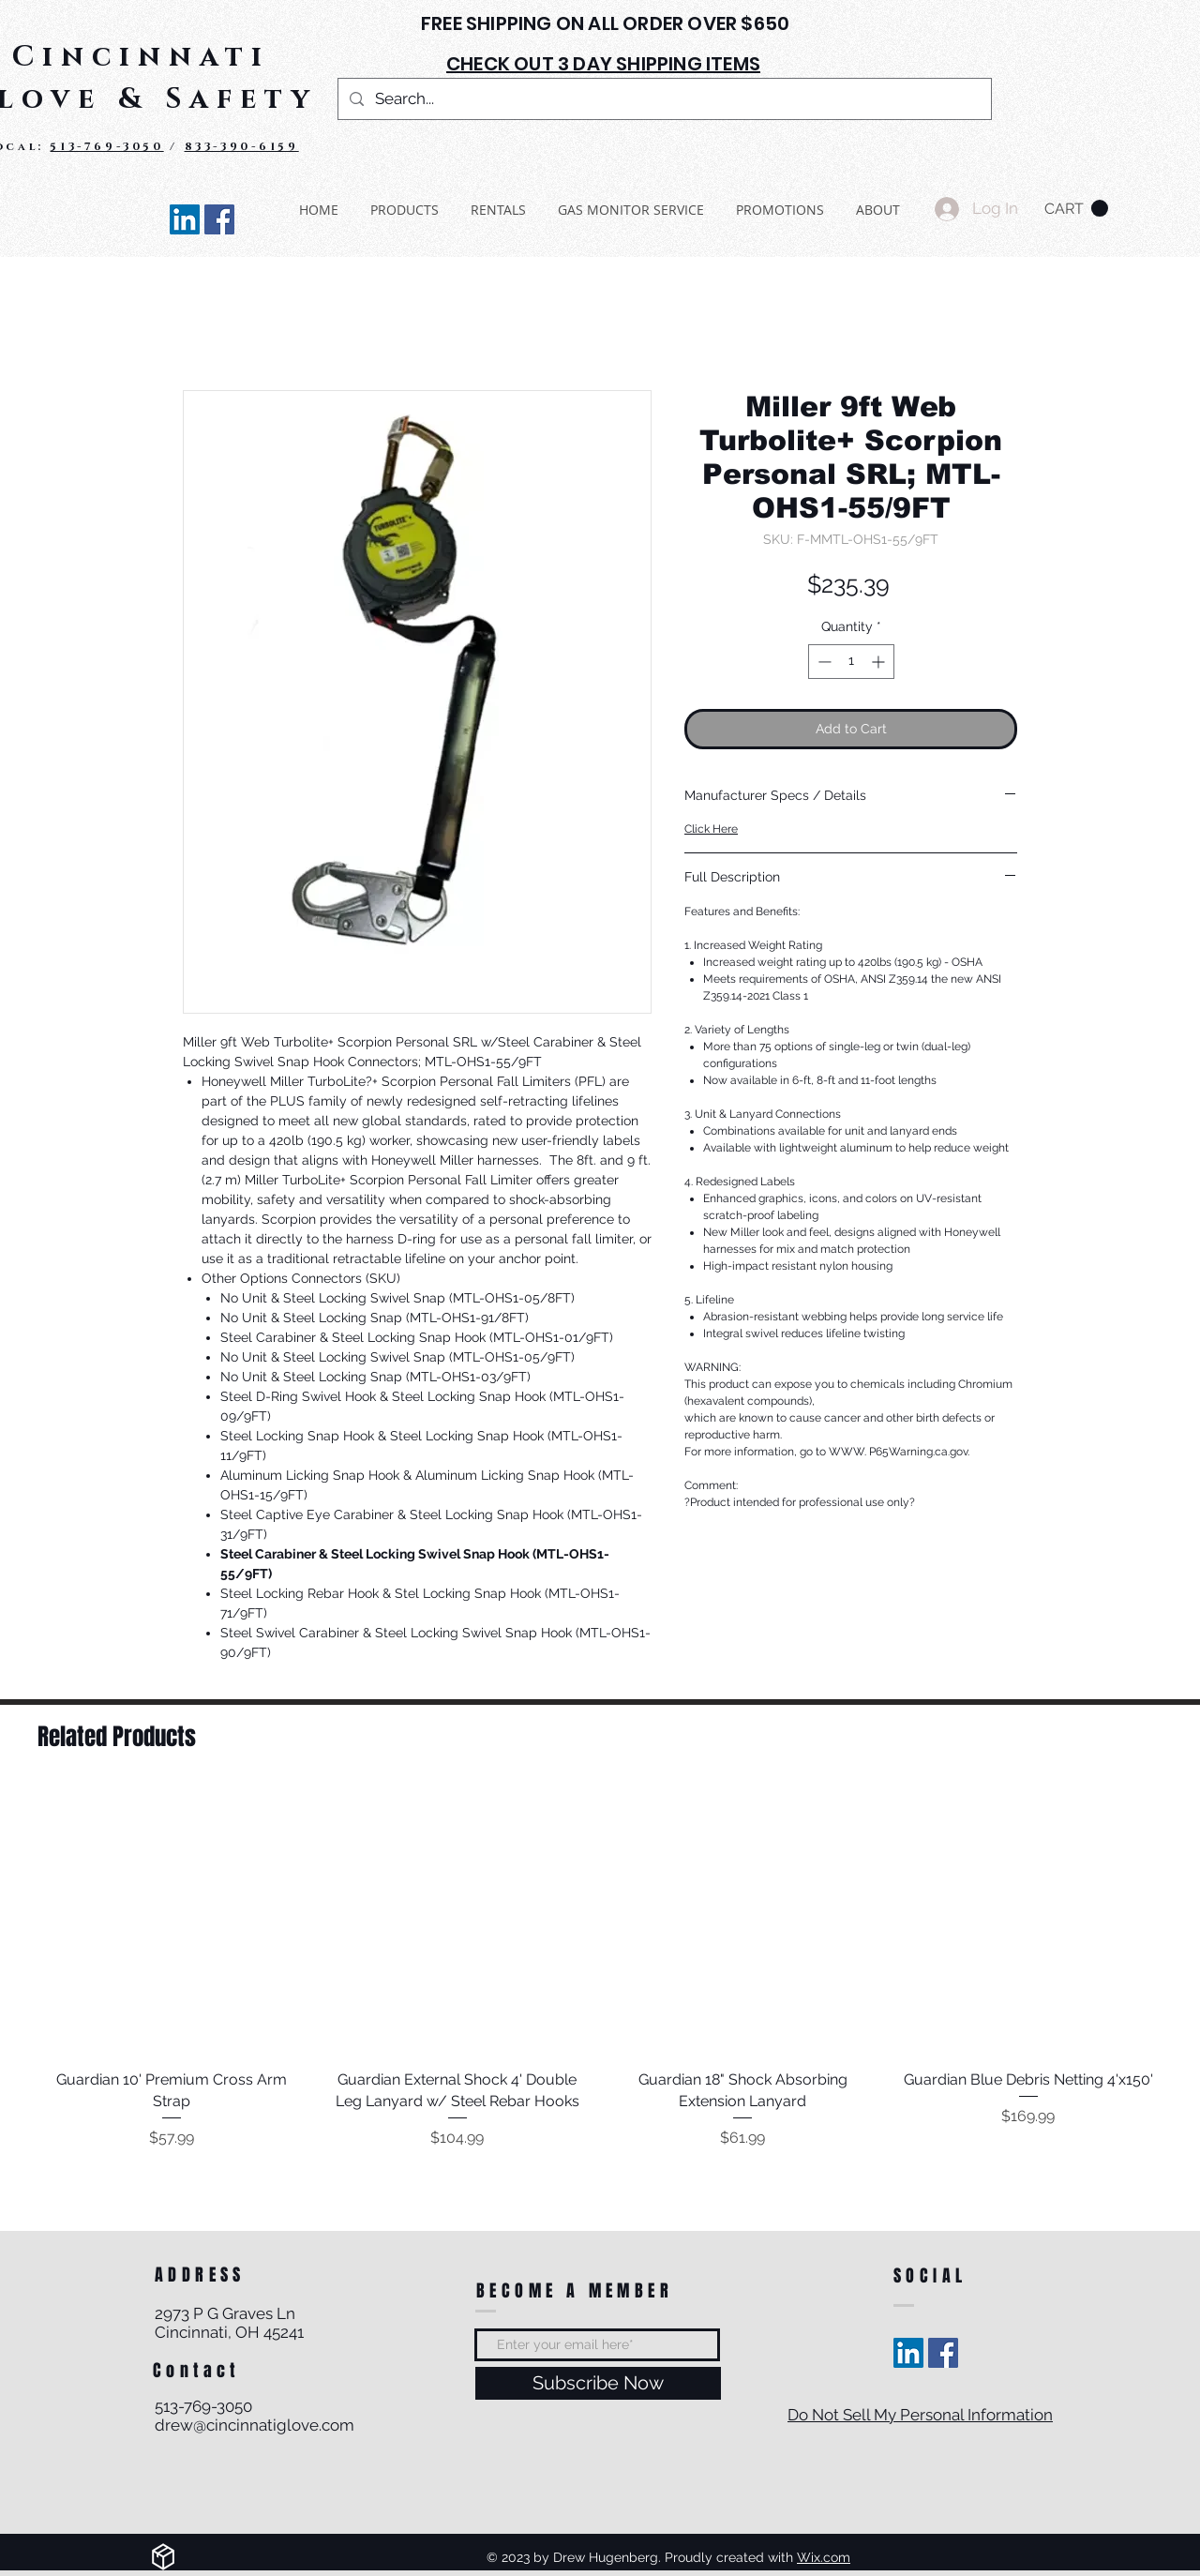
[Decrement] (822, 661)
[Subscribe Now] (598, 2383)
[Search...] (663, 99)
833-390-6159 (242, 146)
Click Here (711, 829)
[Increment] (880, 661)
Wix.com (823, 2557)
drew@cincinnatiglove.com (254, 2425)
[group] (600, 1968)
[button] (1076, 209)
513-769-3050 (106, 146)
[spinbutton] (851, 661)
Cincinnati (141, 57)
